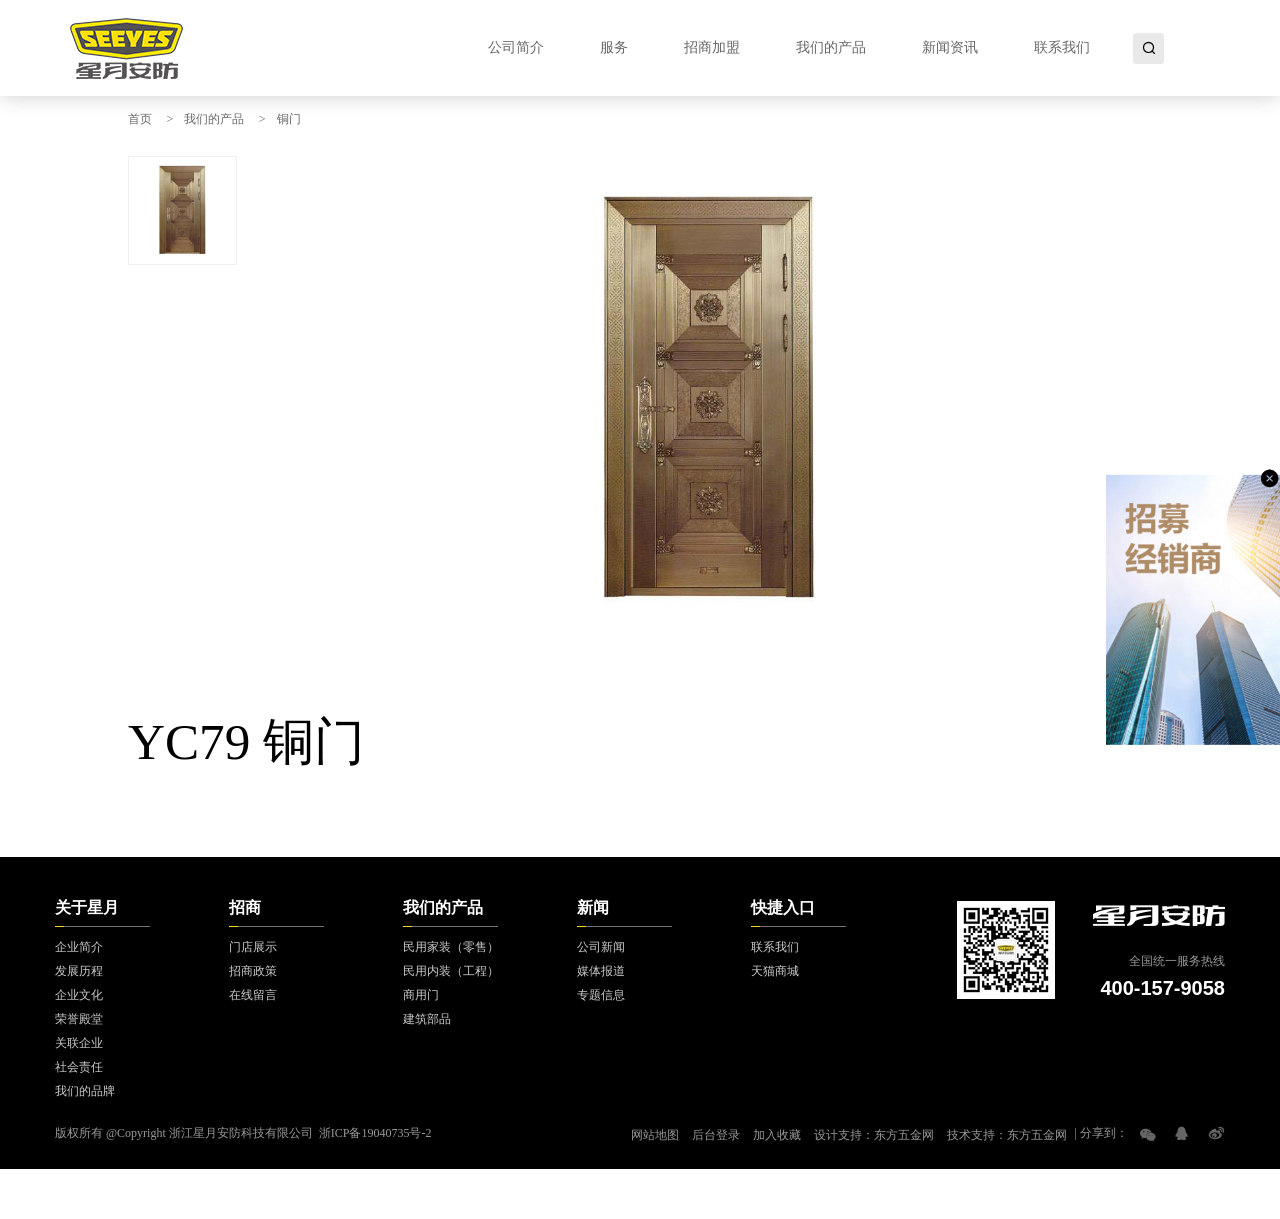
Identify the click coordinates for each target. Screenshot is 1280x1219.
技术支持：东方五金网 (1007, 1135)
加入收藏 (777, 1135)
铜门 (289, 119)
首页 (140, 119)
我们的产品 (214, 119)
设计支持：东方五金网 (874, 1135)
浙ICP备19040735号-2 (375, 1133)
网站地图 (655, 1135)
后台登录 (716, 1135)
